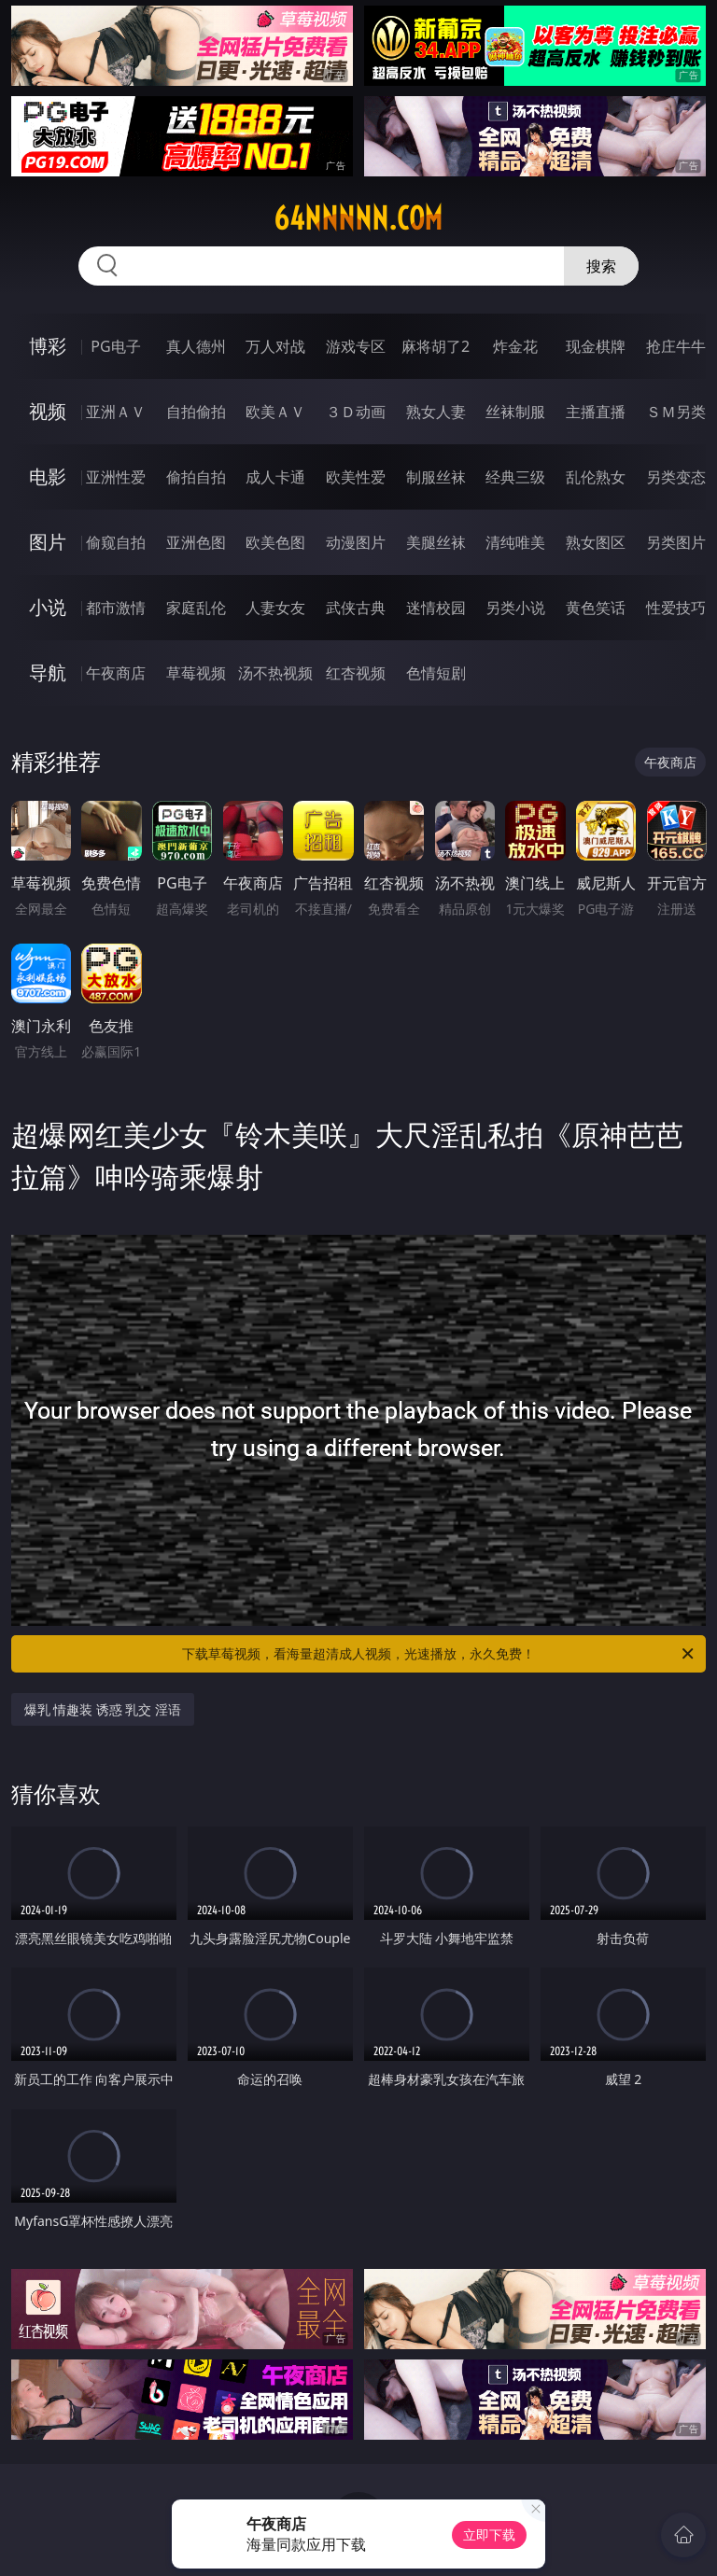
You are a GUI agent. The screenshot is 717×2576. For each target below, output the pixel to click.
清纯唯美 (515, 542)
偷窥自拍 (116, 542)
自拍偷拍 (196, 411)
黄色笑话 (596, 607)
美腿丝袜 (436, 542)
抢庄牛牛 (676, 346)
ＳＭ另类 (676, 411)
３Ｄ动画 (356, 411)
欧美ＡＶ (275, 411)
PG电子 (115, 346)
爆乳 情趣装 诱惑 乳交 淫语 (103, 1709)
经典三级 (515, 477)
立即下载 (489, 2534)
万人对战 (275, 346)
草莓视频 (196, 673)
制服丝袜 (436, 477)
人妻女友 (275, 607)
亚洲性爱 (116, 477)
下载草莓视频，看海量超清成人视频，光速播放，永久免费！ (439, 1654)
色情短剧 (436, 673)
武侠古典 (356, 607)
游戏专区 (356, 346)
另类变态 (676, 477)
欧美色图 (275, 542)
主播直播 (596, 411)
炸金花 (515, 346)
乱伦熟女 (596, 477)
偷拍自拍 (196, 477)
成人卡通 (275, 477)
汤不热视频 (275, 673)
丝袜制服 (515, 411)
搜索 (601, 266)
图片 (47, 541)
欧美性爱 (356, 477)
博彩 (47, 345)
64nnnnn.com (358, 218)
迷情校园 (436, 607)
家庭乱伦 (196, 607)
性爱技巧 (676, 607)
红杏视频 (356, 673)
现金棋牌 (596, 346)
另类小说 (515, 607)
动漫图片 (356, 542)
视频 (47, 411)
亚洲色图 (196, 542)
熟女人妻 (436, 411)
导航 (47, 672)
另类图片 (676, 542)
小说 (47, 607)
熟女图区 (596, 542)
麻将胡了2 (435, 346)
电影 (47, 476)
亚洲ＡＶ (116, 411)
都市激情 (116, 607)
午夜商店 (116, 673)
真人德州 (196, 346)
